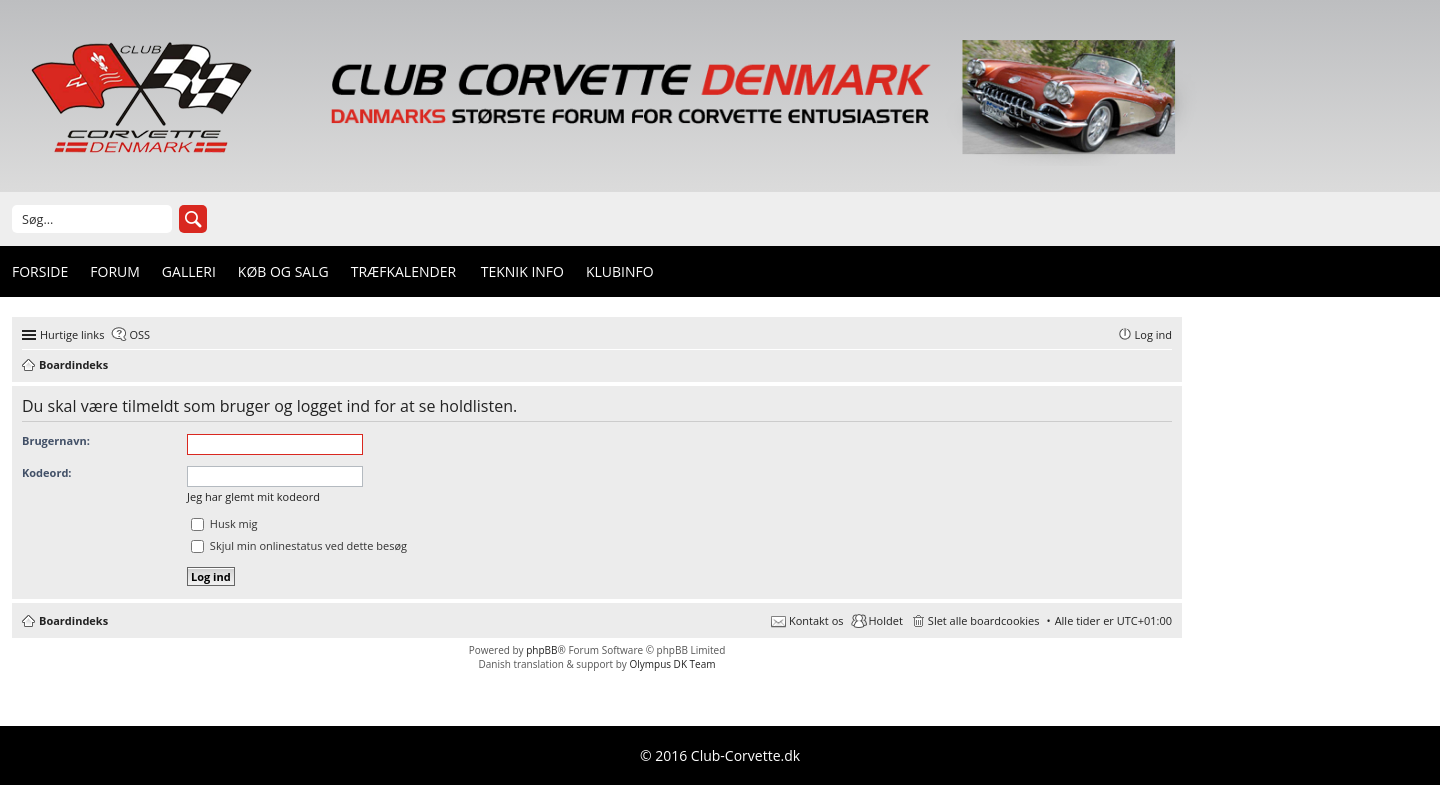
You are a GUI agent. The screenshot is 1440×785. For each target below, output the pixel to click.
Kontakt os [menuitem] (816, 620)
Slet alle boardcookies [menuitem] (984, 620)
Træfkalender (403, 271)
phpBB (541, 650)
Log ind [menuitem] (1153, 334)
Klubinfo (620, 271)
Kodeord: (46, 472)
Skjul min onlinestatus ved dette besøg (299, 545)
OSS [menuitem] (139, 334)
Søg (193, 219)
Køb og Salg (283, 271)
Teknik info (522, 271)
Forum (115, 271)
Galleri (189, 271)
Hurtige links (72, 334)
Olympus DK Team (672, 664)
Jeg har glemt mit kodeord (253, 496)
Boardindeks (73, 620)
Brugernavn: (56, 440)
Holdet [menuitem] (886, 620)
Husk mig (224, 523)
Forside (40, 271)
